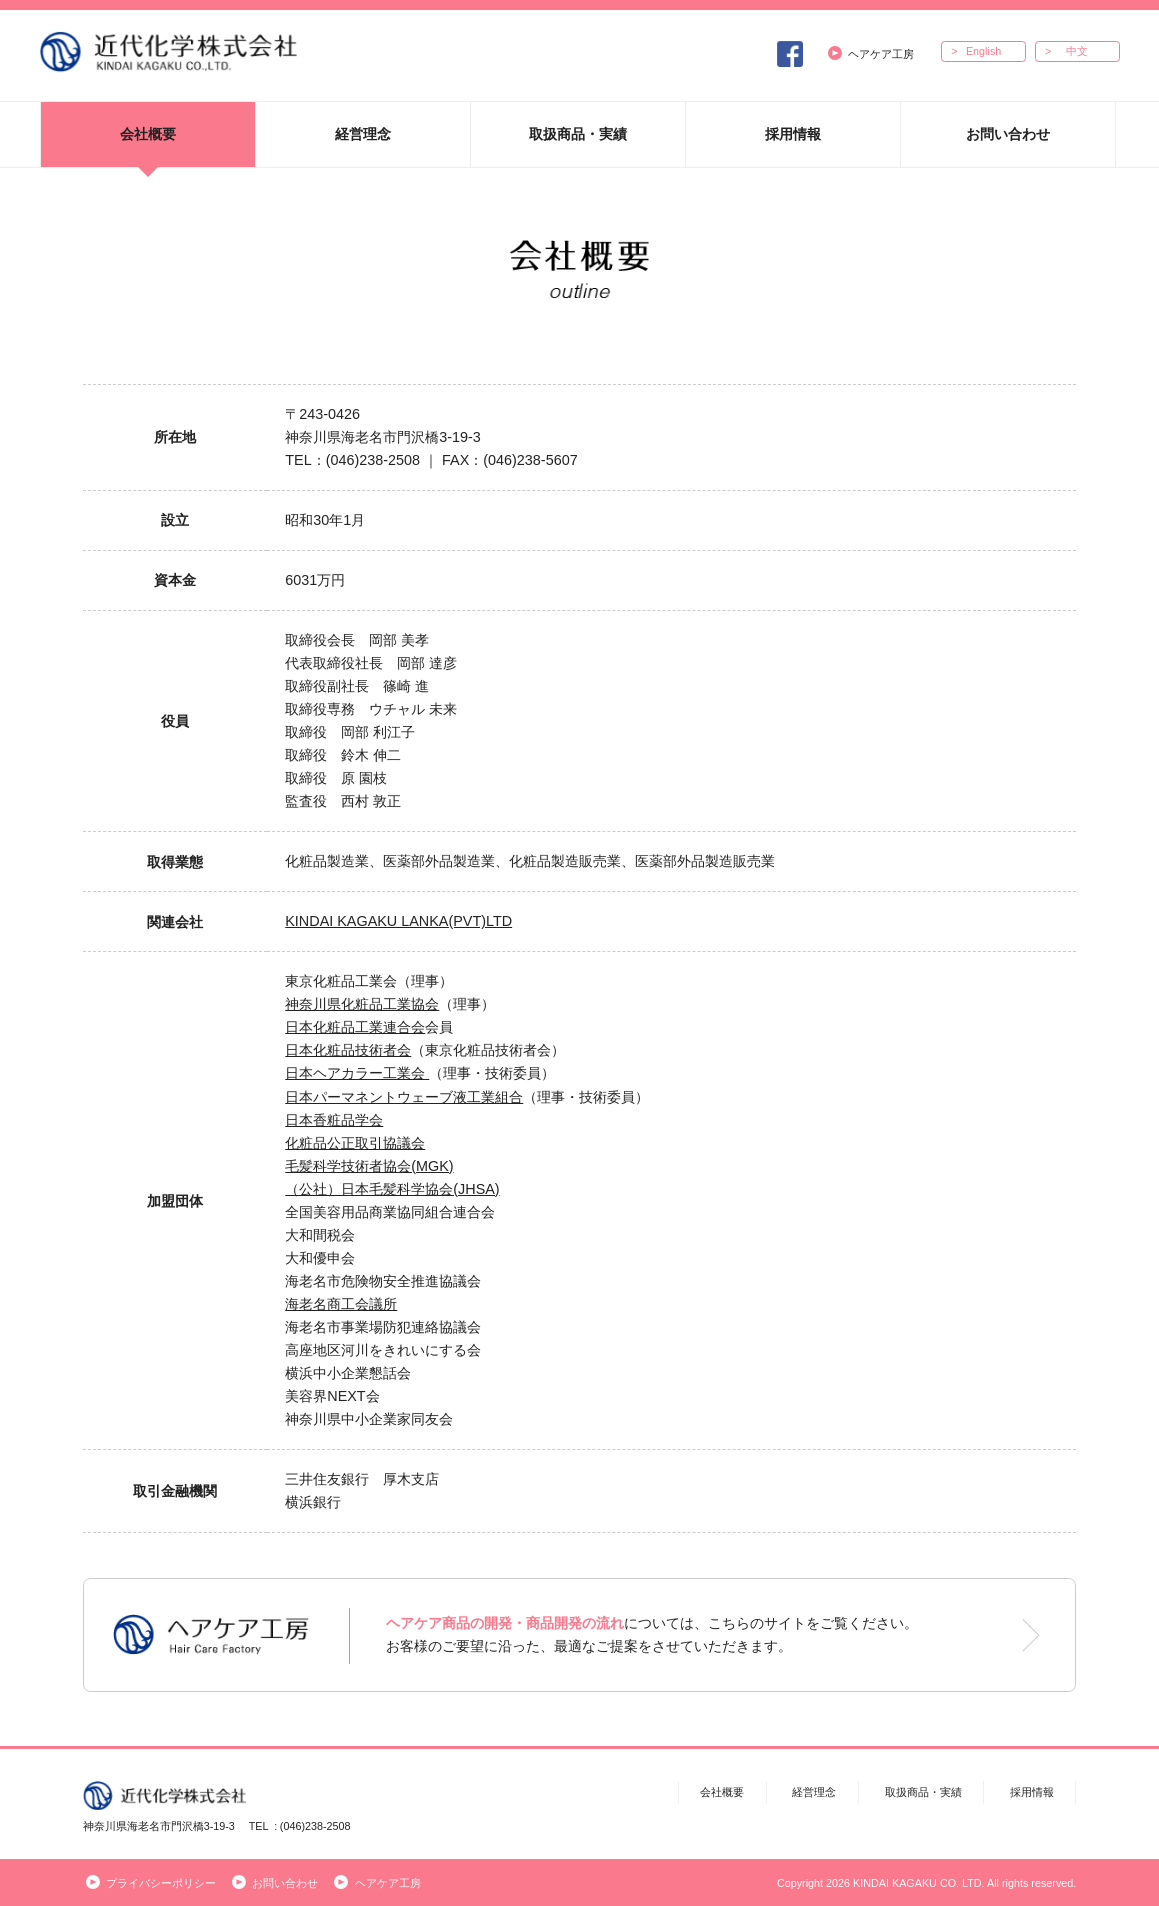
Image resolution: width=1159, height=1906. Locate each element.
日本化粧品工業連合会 (355, 1027)
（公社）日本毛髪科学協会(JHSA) (392, 1189)
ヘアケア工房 (871, 53)
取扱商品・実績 (578, 134)
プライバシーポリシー (151, 1883)
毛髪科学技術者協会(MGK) (369, 1166)
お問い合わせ (1008, 134)
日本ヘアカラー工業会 (357, 1073)
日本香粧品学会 (334, 1120)
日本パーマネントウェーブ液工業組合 (404, 1097)
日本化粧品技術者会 (348, 1050)
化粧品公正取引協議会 (355, 1143)
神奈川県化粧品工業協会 (362, 1004)
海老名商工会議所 (341, 1304)
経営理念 (363, 134)
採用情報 (793, 134)
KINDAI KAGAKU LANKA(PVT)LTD (398, 921)
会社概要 (148, 134)
